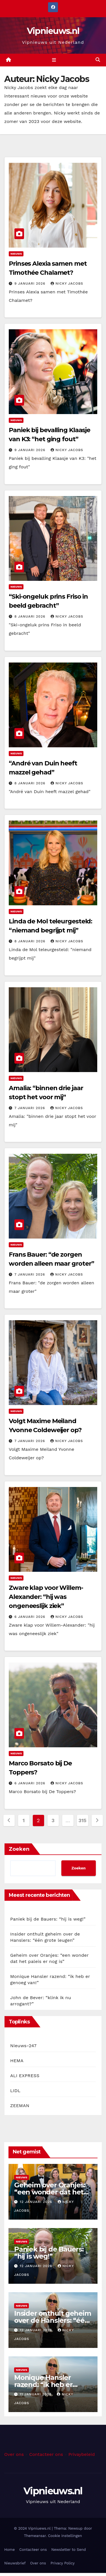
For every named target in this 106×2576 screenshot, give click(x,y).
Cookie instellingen (65, 2536)
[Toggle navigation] (54, 60)
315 (82, 1820)
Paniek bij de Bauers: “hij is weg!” (48, 1919)
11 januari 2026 (36, 2394)
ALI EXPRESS (24, 2075)
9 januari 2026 (30, 283)
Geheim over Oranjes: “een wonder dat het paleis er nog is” (49, 2192)
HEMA (16, 2060)
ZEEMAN (19, 2105)
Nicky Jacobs (67, 283)
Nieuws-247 (23, 2045)
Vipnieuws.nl (53, 31)
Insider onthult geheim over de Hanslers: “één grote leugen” (52, 2320)
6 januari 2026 (30, 1617)
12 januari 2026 (37, 2202)
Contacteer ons (46, 2454)
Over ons (14, 2454)
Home (9, 2549)
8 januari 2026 (30, 616)
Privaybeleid (81, 2454)
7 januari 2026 (30, 1108)
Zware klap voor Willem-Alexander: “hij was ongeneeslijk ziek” (46, 1597)
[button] (98, 59)
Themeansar (35, 2536)
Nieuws (16, 253)
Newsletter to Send (68, 2549)
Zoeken (19, 1849)
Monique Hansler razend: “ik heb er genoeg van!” (43, 2384)
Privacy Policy (63, 2563)
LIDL (15, 2090)
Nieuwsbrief (15, 2563)
